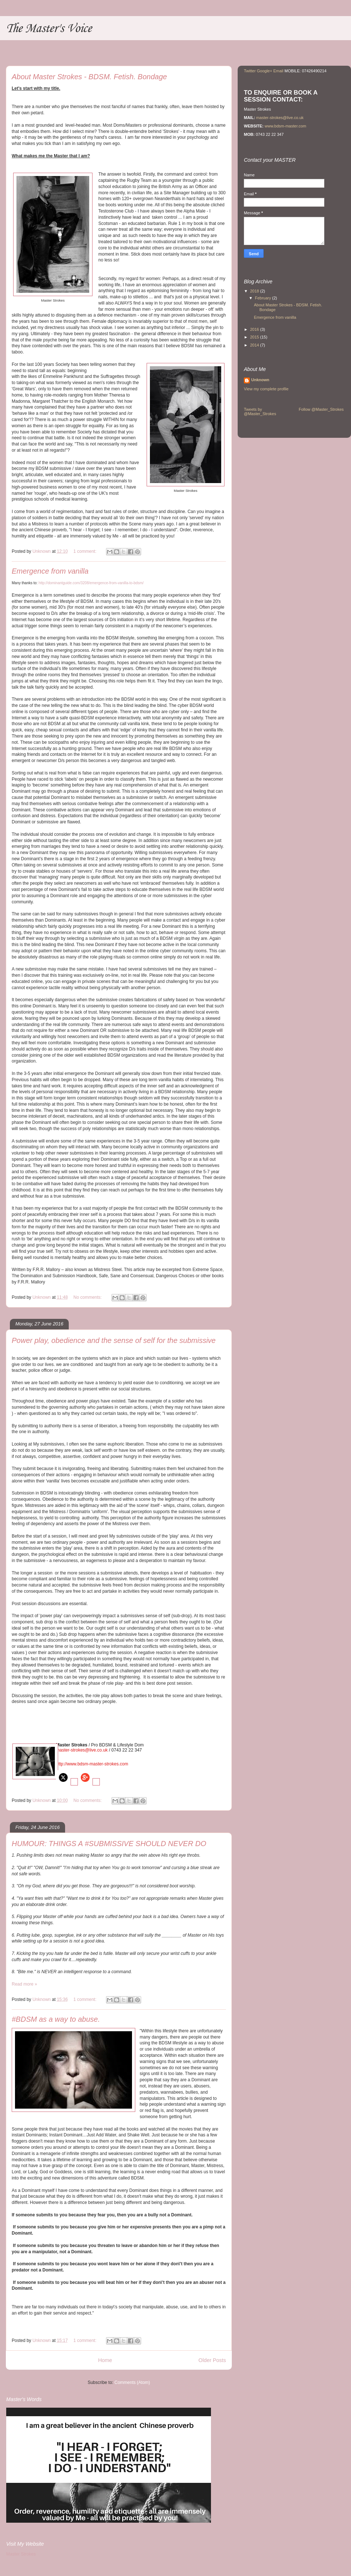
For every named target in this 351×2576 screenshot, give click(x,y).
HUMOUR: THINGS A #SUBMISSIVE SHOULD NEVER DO (109, 1844)
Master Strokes (21, 2554)
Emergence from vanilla (50, 571)
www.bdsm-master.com (285, 126)
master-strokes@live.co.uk (82, 1750)
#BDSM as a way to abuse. (56, 2019)
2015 (255, 337)
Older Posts (212, 2360)
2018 (255, 291)
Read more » (24, 1984)
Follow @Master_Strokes (321, 409)
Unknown (260, 380)
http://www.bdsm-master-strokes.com (92, 1764)
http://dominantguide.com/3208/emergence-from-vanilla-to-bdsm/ (90, 583)
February (263, 298)
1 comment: (85, 551)
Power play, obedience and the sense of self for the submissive (114, 1340)
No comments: (88, 1297)
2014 (255, 345)
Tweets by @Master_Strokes (260, 411)
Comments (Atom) (132, 2382)
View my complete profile (266, 389)
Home (105, 2360)
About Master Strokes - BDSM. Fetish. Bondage (89, 77)
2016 (255, 329)
